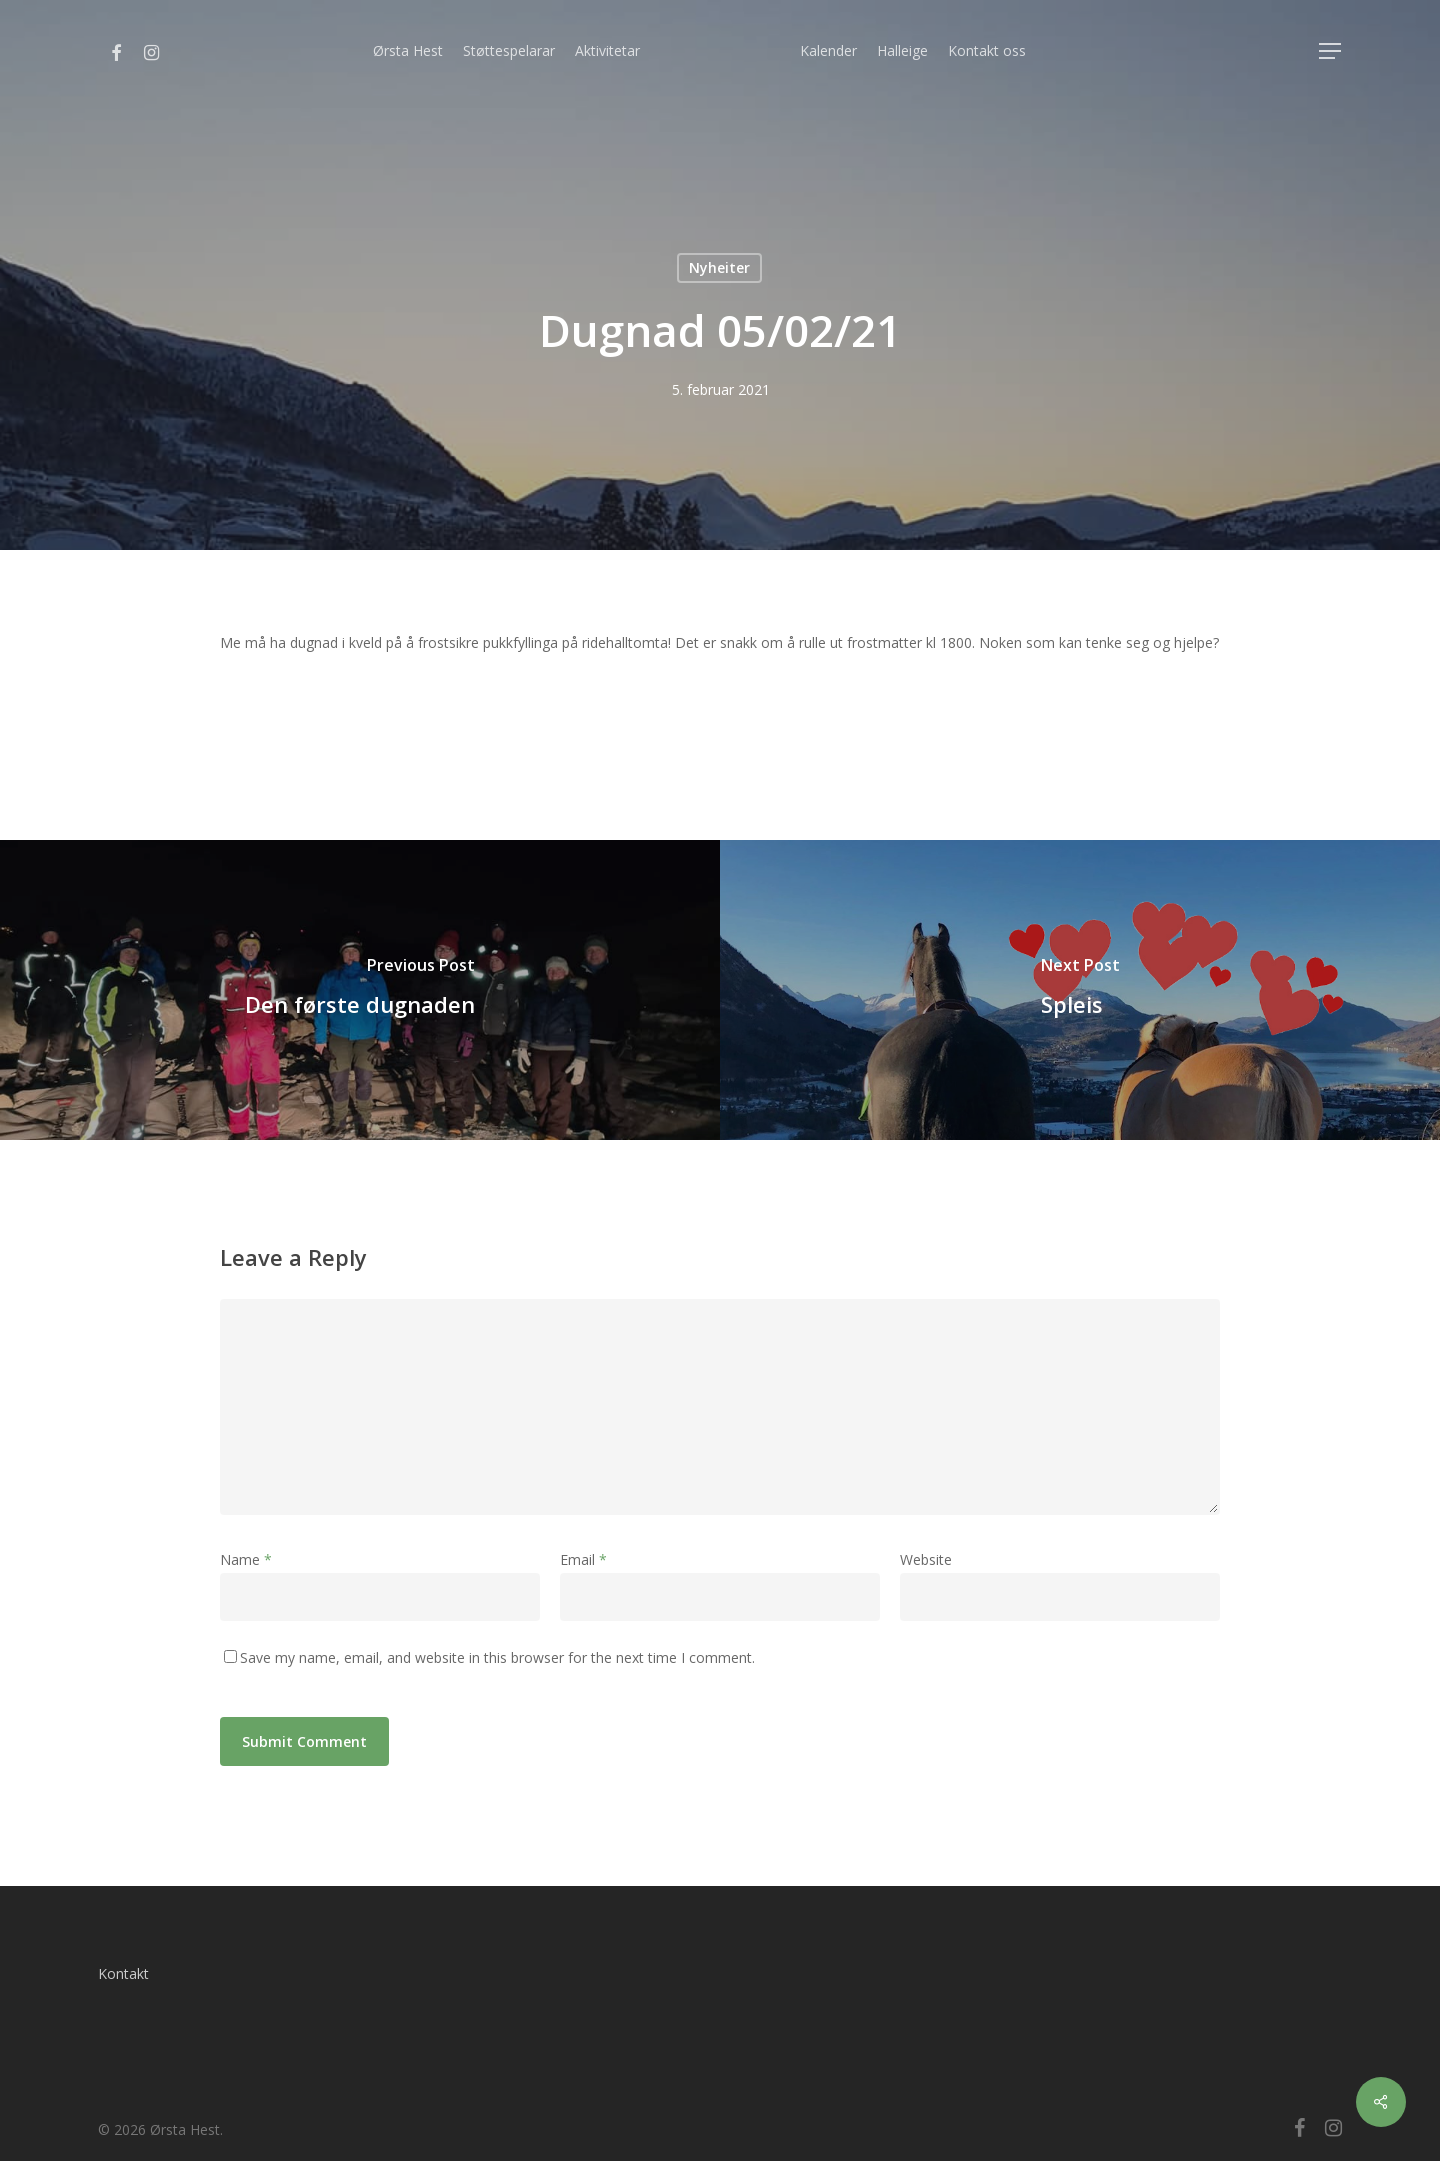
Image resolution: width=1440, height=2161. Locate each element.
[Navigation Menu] (1331, 51)
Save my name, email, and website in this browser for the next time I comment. (497, 1657)
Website (926, 1559)
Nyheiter (719, 267)
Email (583, 1559)
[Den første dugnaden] (360, 990)
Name (246, 1559)
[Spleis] (1080, 990)
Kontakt (123, 1973)
